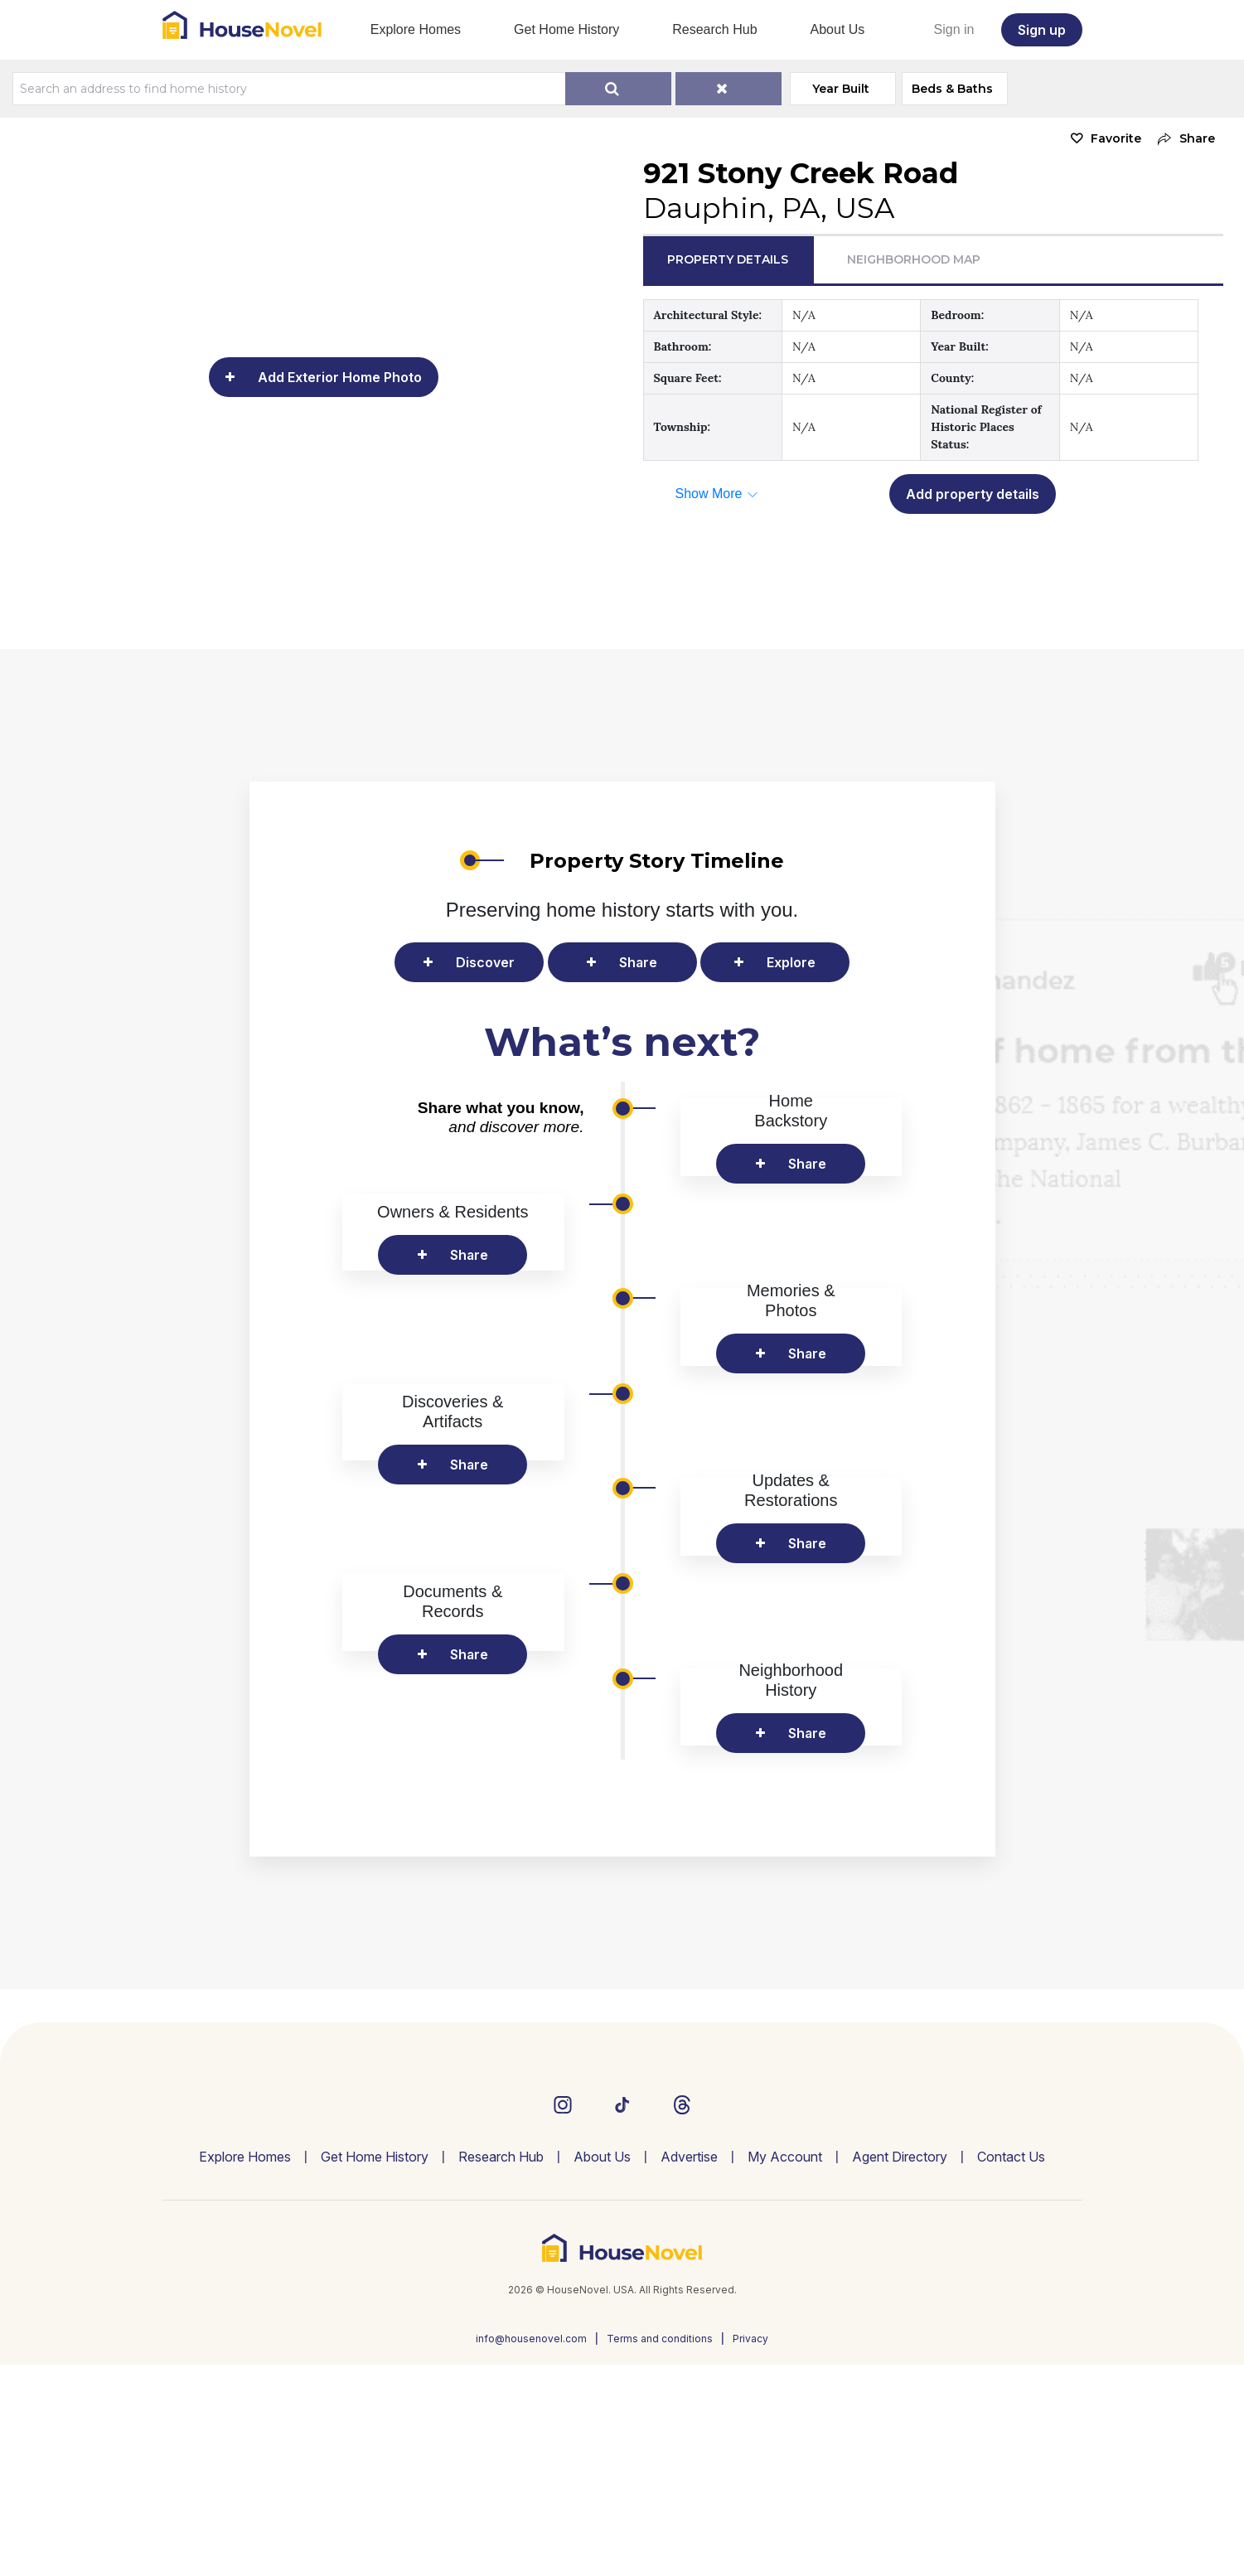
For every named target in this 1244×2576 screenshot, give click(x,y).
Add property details (972, 494)
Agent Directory (899, 2368)
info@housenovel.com (531, 2550)
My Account (785, 2368)
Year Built (845, 88)
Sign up (1042, 30)
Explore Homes (415, 29)
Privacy (750, 2550)
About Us (838, 29)
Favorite (1116, 138)
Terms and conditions (660, 2550)
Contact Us (1011, 2368)
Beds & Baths (957, 88)
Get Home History (566, 29)
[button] (1182, 139)
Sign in (954, 29)
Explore (791, 962)
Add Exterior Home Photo (340, 377)
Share (638, 962)
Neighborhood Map (913, 259)
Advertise (689, 2368)
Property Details (727, 259)
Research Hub (714, 29)
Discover (485, 962)
